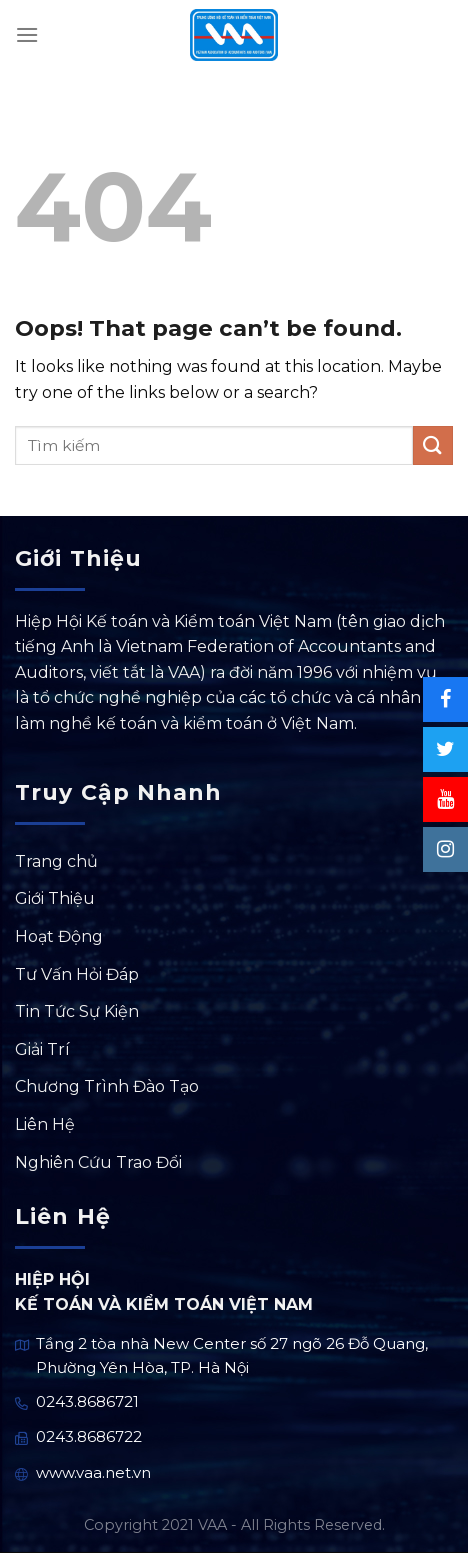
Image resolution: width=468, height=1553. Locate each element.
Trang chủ (56, 861)
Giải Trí (42, 1049)
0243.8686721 (87, 1401)
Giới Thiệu (55, 898)
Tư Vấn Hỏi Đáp (77, 974)
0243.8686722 (89, 1436)
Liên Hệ (45, 1124)
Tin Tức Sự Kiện (77, 1011)
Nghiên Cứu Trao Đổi (98, 1162)
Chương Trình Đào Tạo (107, 1086)
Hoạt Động (59, 936)
